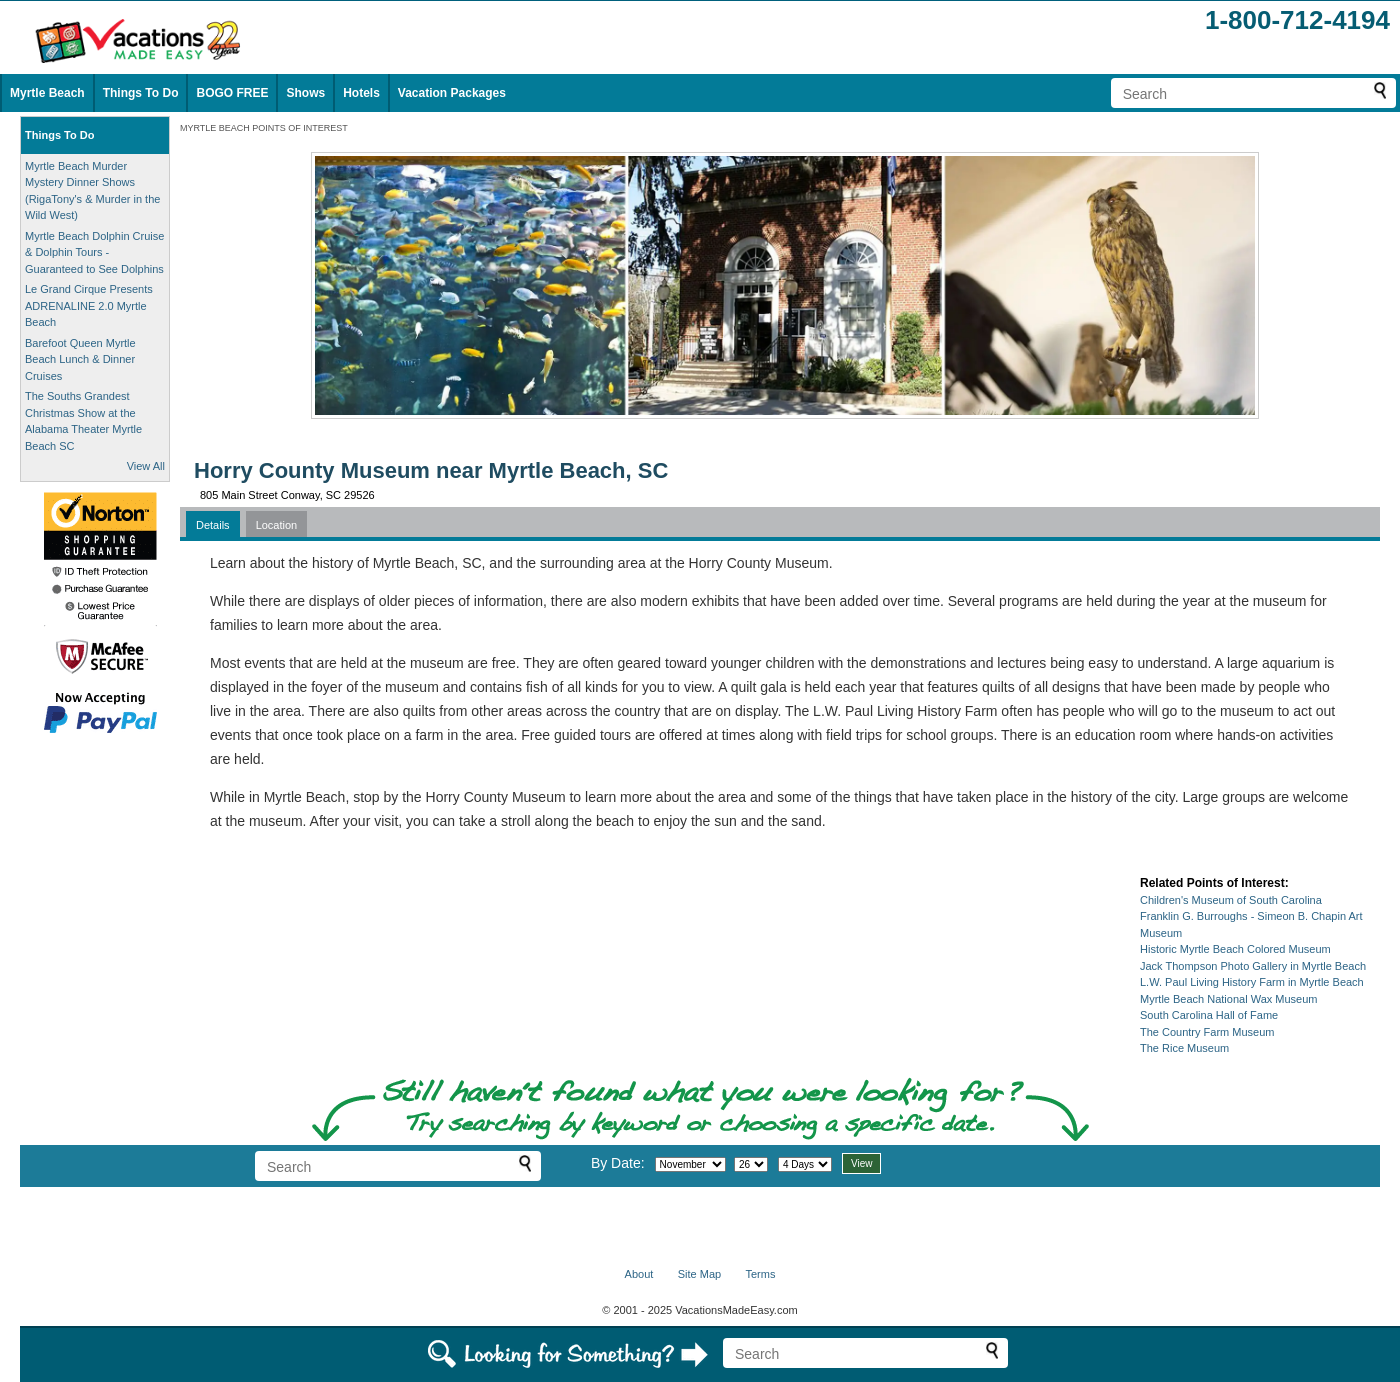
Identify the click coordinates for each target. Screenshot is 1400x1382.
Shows (305, 93)
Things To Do (141, 93)
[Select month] (690, 1164)
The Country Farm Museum (1207, 1032)
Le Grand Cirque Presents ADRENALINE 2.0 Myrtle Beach (89, 305)
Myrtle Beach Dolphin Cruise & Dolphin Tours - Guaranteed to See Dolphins (94, 252)
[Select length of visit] (805, 1164)
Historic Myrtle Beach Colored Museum (1235, 949)
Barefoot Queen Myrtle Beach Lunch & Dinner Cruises (80, 359)
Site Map (699, 1274)
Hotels (361, 93)
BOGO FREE (232, 93)
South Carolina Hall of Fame (1209, 1015)
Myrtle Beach (47, 93)
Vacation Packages (452, 93)
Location (277, 525)
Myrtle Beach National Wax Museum (1229, 999)
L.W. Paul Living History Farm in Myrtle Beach (1252, 982)
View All (146, 466)
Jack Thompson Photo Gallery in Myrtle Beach (1253, 966)
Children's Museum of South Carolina (1231, 900)
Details (213, 525)
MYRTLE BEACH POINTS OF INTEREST (264, 128)
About (639, 1274)
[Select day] (751, 1164)
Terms (760, 1274)
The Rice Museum (1184, 1048)
